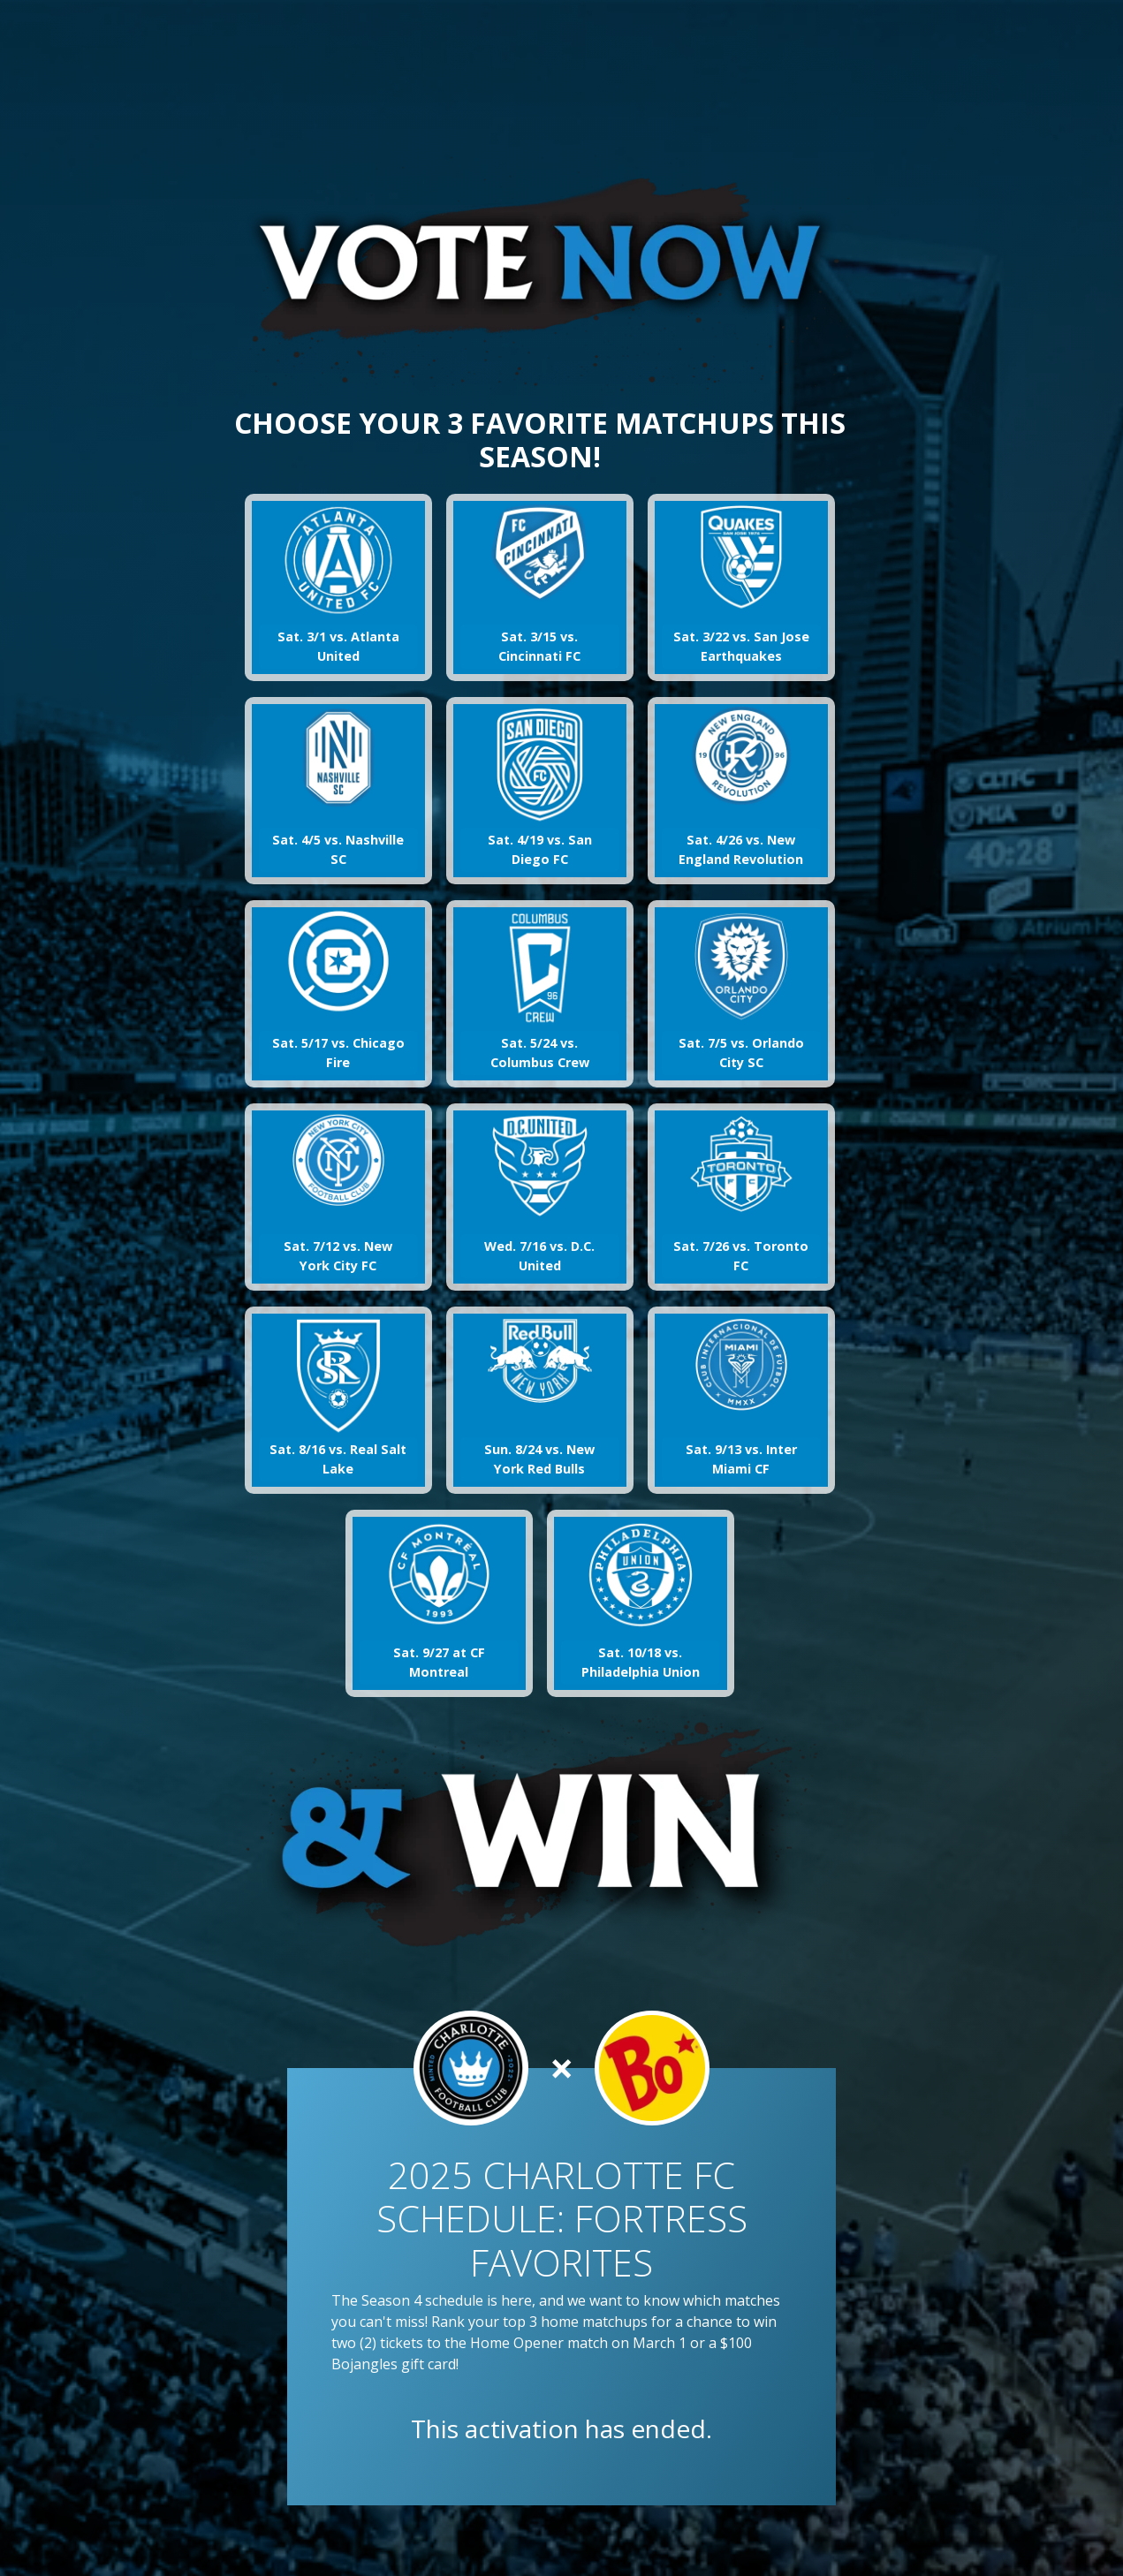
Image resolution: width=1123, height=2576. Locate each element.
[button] (338, 587)
